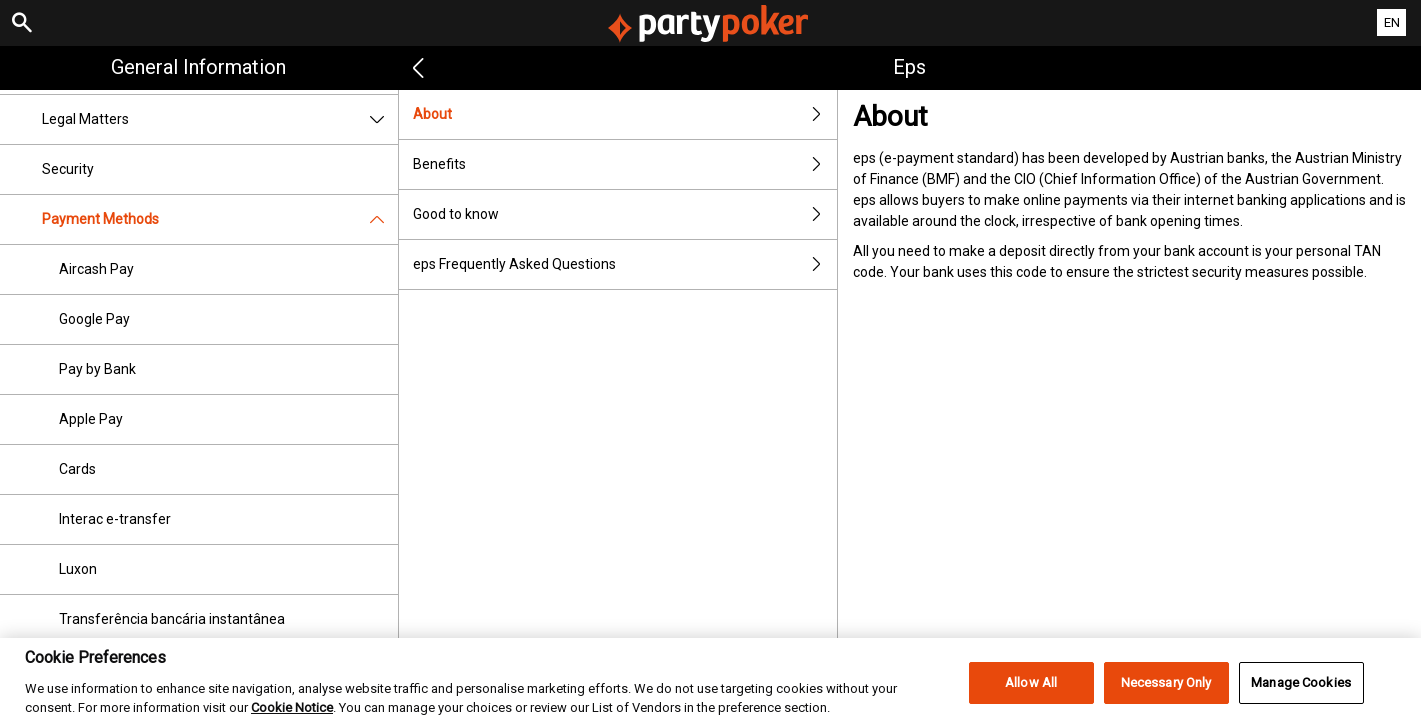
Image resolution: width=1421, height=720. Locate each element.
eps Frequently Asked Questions (625, 264)
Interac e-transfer (115, 519)
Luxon (78, 569)
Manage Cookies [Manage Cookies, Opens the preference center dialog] (1301, 693)
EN (1392, 22)
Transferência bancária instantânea (172, 619)
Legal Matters (220, 119)
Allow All (1031, 693)
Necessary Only (1166, 693)
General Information (198, 67)
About (625, 114)
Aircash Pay (96, 269)
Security (68, 169)
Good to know (625, 214)
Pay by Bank (97, 369)
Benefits (625, 164)
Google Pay (94, 319)
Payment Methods (220, 219)
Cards (77, 469)
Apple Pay (91, 419)
